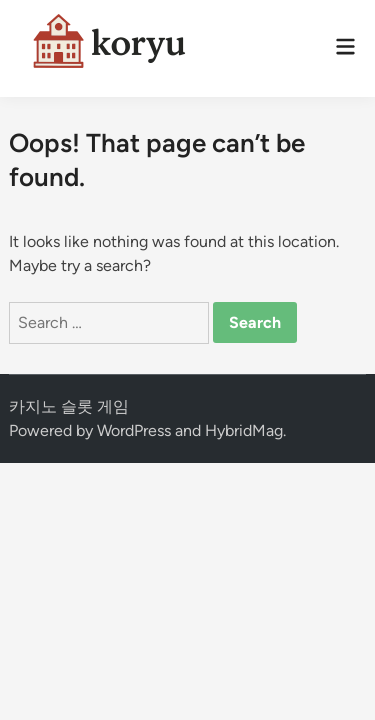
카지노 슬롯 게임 (69, 406)
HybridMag (244, 430)
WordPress (134, 430)
